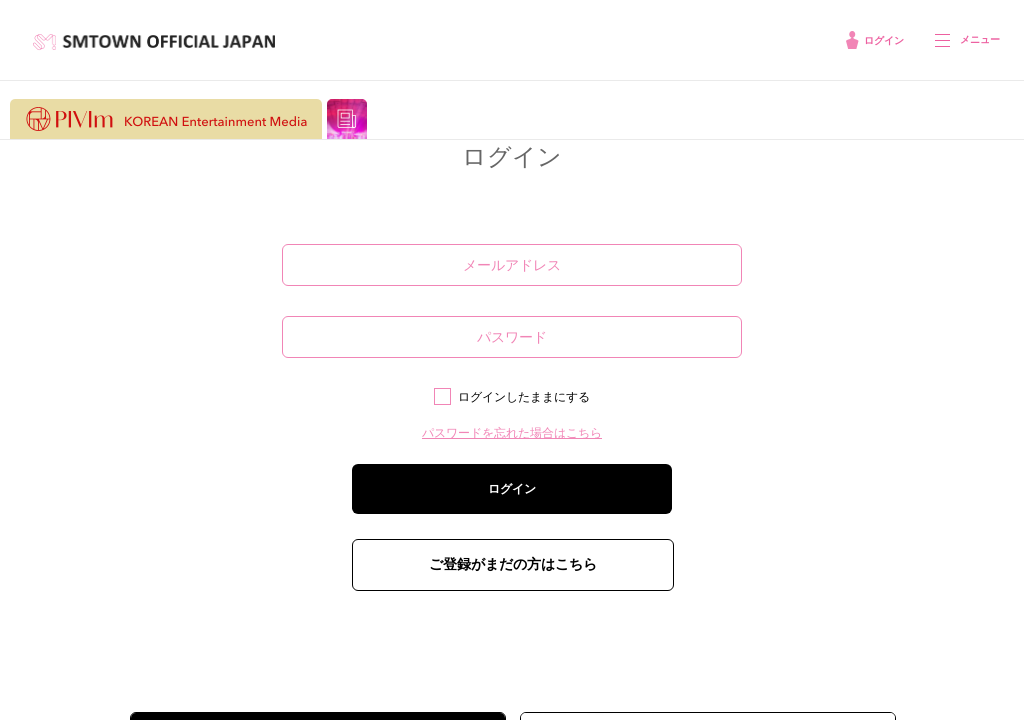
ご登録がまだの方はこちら (513, 564)
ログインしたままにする (524, 397)
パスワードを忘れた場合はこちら (512, 433)
